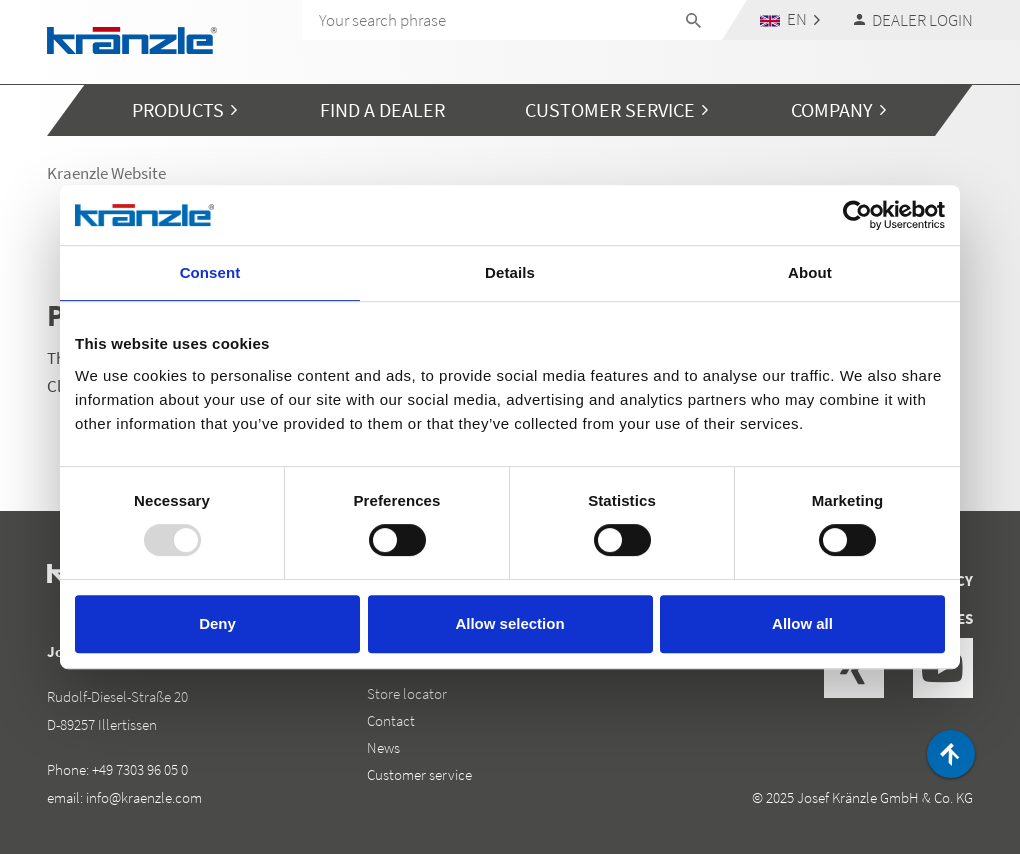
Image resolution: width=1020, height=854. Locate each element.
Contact (391, 720)
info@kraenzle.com (144, 797)
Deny (217, 623)
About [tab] (810, 272)
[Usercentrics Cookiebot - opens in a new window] (857, 215)
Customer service (419, 774)
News (383, 747)
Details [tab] (510, 272)
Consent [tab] (210, 272)
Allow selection (509, 623)
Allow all (802, 623)
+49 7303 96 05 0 (140, 769)
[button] (790, 19)
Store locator (407, 693)
